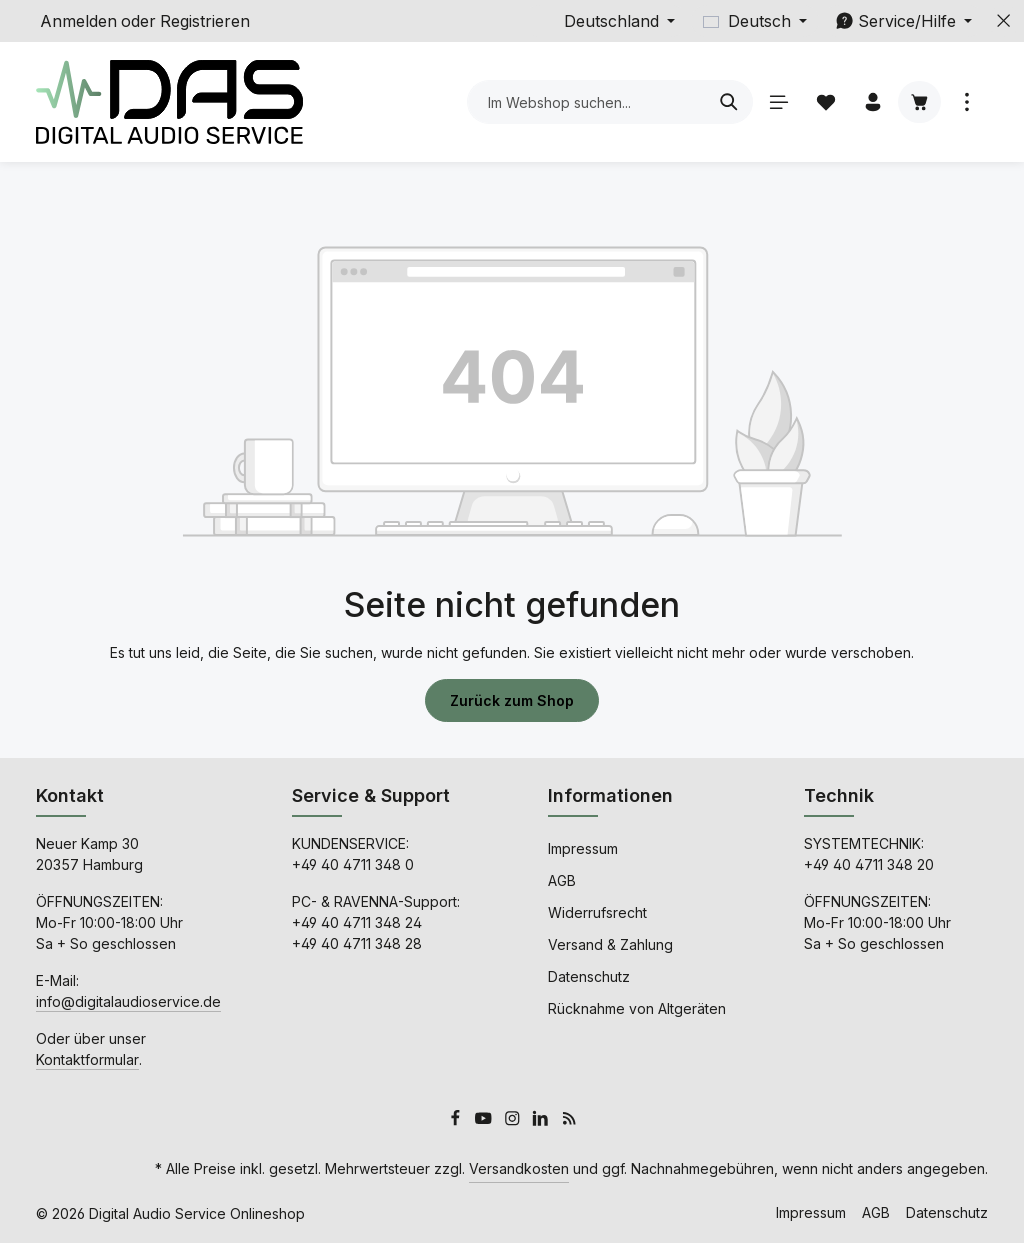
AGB (562, 880)
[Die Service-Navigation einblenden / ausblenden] (903, 21)
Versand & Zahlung (610, 944)
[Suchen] (729, 102)
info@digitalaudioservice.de (128, 1001)
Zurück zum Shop (512, 700)
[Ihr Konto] (872, 102)
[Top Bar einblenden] (966, 102)
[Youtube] (485, 1120)
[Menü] (778, 102)
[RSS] (569, 1120)
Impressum (583, 848)
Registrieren (205, 21)
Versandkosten (519, 1168)
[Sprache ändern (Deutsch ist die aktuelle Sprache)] (755, 21)
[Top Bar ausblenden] (1004, 21)
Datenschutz (589, 976)
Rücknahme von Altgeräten (637, 1008)
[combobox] (587, 102)
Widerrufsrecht (597, 912)
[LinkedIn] (542, 1120)
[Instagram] (514, 1120)
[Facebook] (457, 1120)
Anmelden (78, 21)
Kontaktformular (87, 1059)
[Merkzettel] (825, 102)
